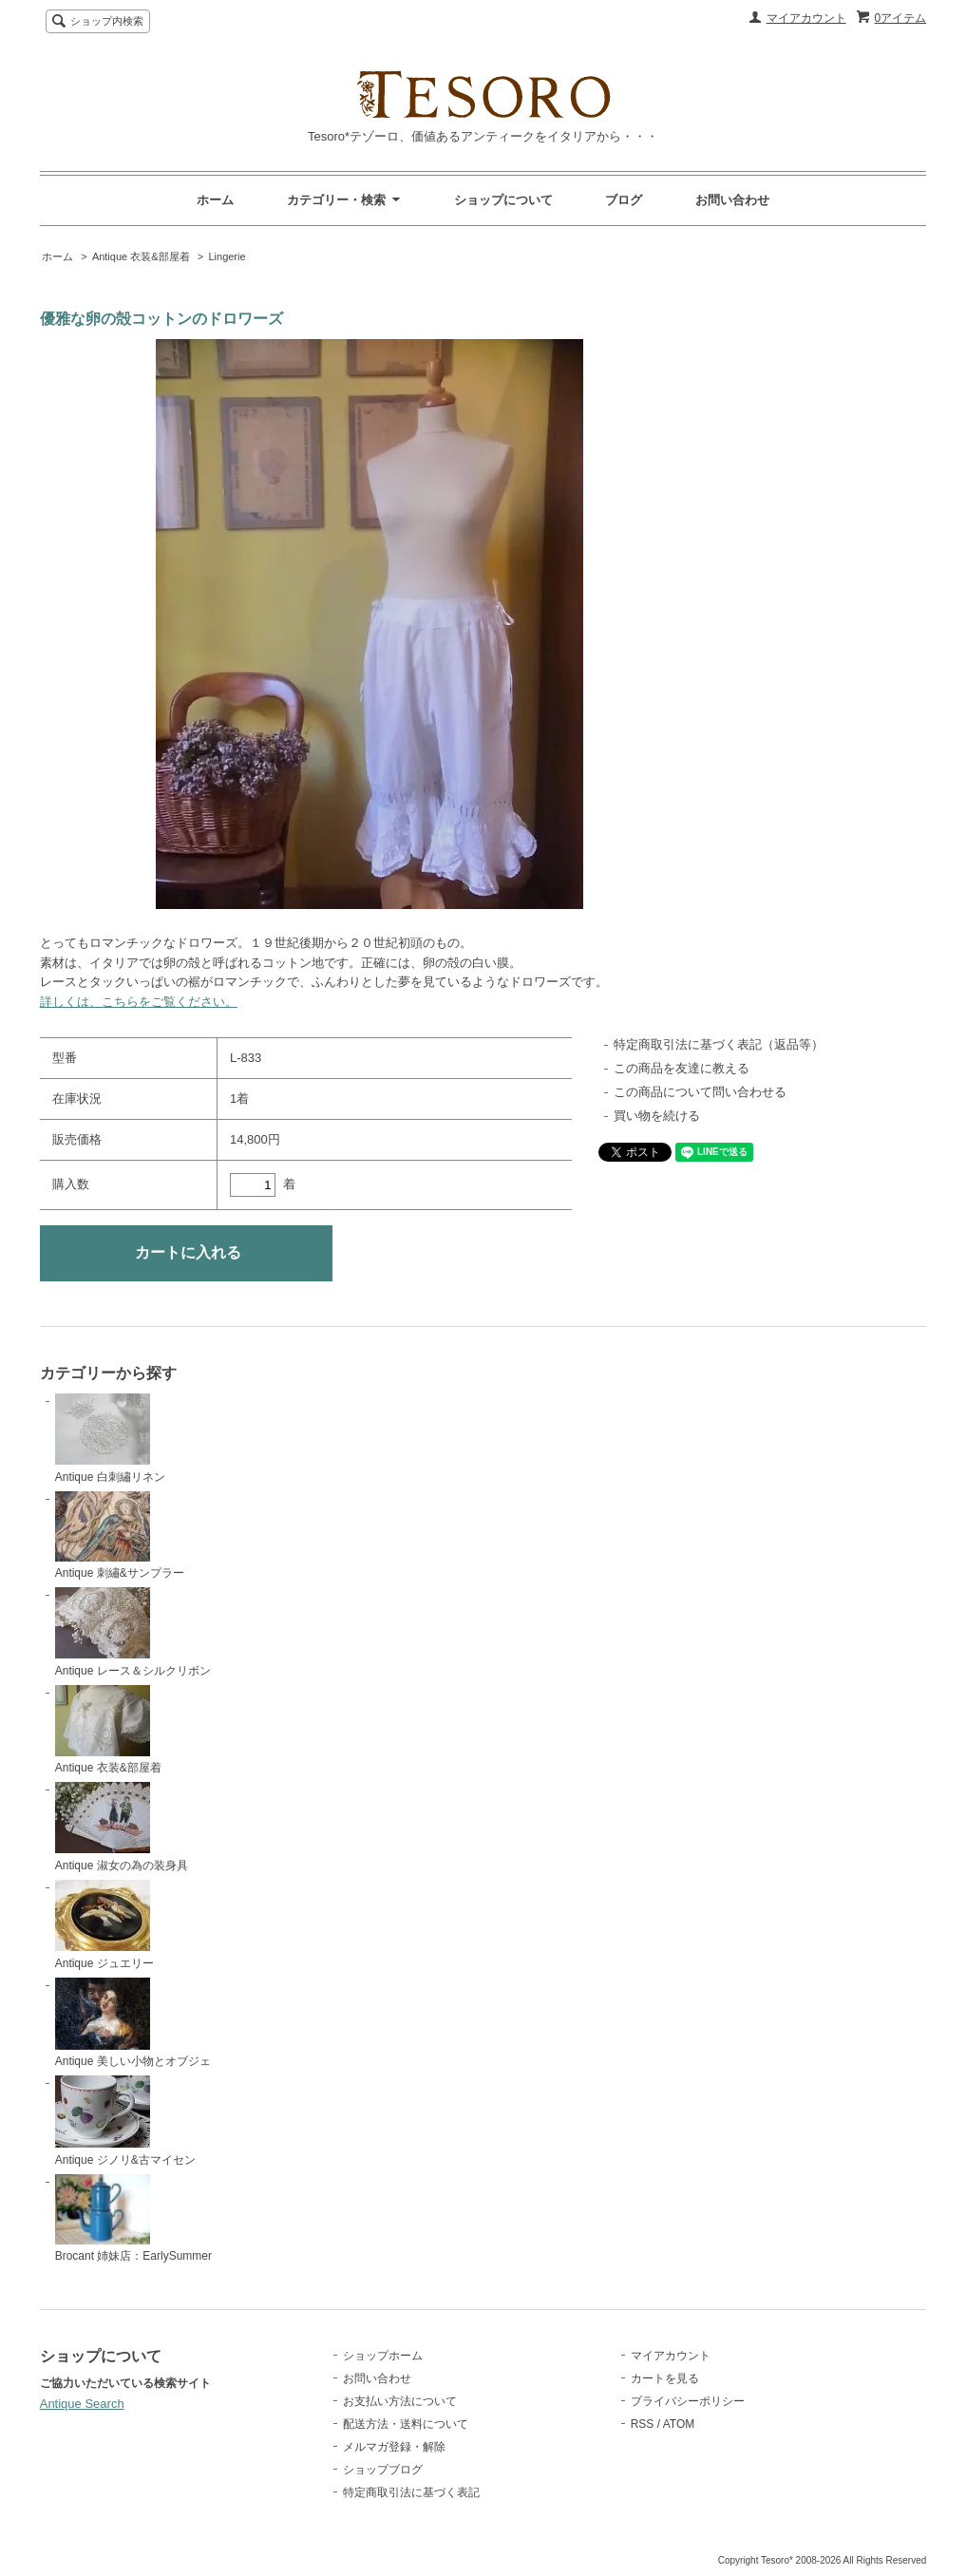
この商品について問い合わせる (700, 1092)
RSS (642, 2424)
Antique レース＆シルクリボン (133, 1632)
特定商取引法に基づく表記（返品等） (719, 1044)
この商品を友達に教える (681, 1068)
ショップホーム (383, 2355)
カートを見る (665, 2378)
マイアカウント (806, 18)
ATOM (679, 2424)
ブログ (623, 200)
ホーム (215, 200)
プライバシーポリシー (688, 2401)
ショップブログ (383, 2469)
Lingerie (226, 256)
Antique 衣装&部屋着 (141, 256)
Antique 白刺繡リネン (110, 1438)
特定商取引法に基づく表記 (411, 2492)
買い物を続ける (657, 1115)
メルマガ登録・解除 (394, 2446)
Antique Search (82, 2403)
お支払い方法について (400, 2401)
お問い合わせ (732, 200)
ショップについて (503, 200)
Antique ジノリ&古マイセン (125, 2121)
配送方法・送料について (405, 2424)
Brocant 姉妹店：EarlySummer (133, 2218)
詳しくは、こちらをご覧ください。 (138, 1001)
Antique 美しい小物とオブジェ (133, 2023)
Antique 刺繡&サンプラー (119, 1536)
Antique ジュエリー (104, 1925)
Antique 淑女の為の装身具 (121, 1827)
